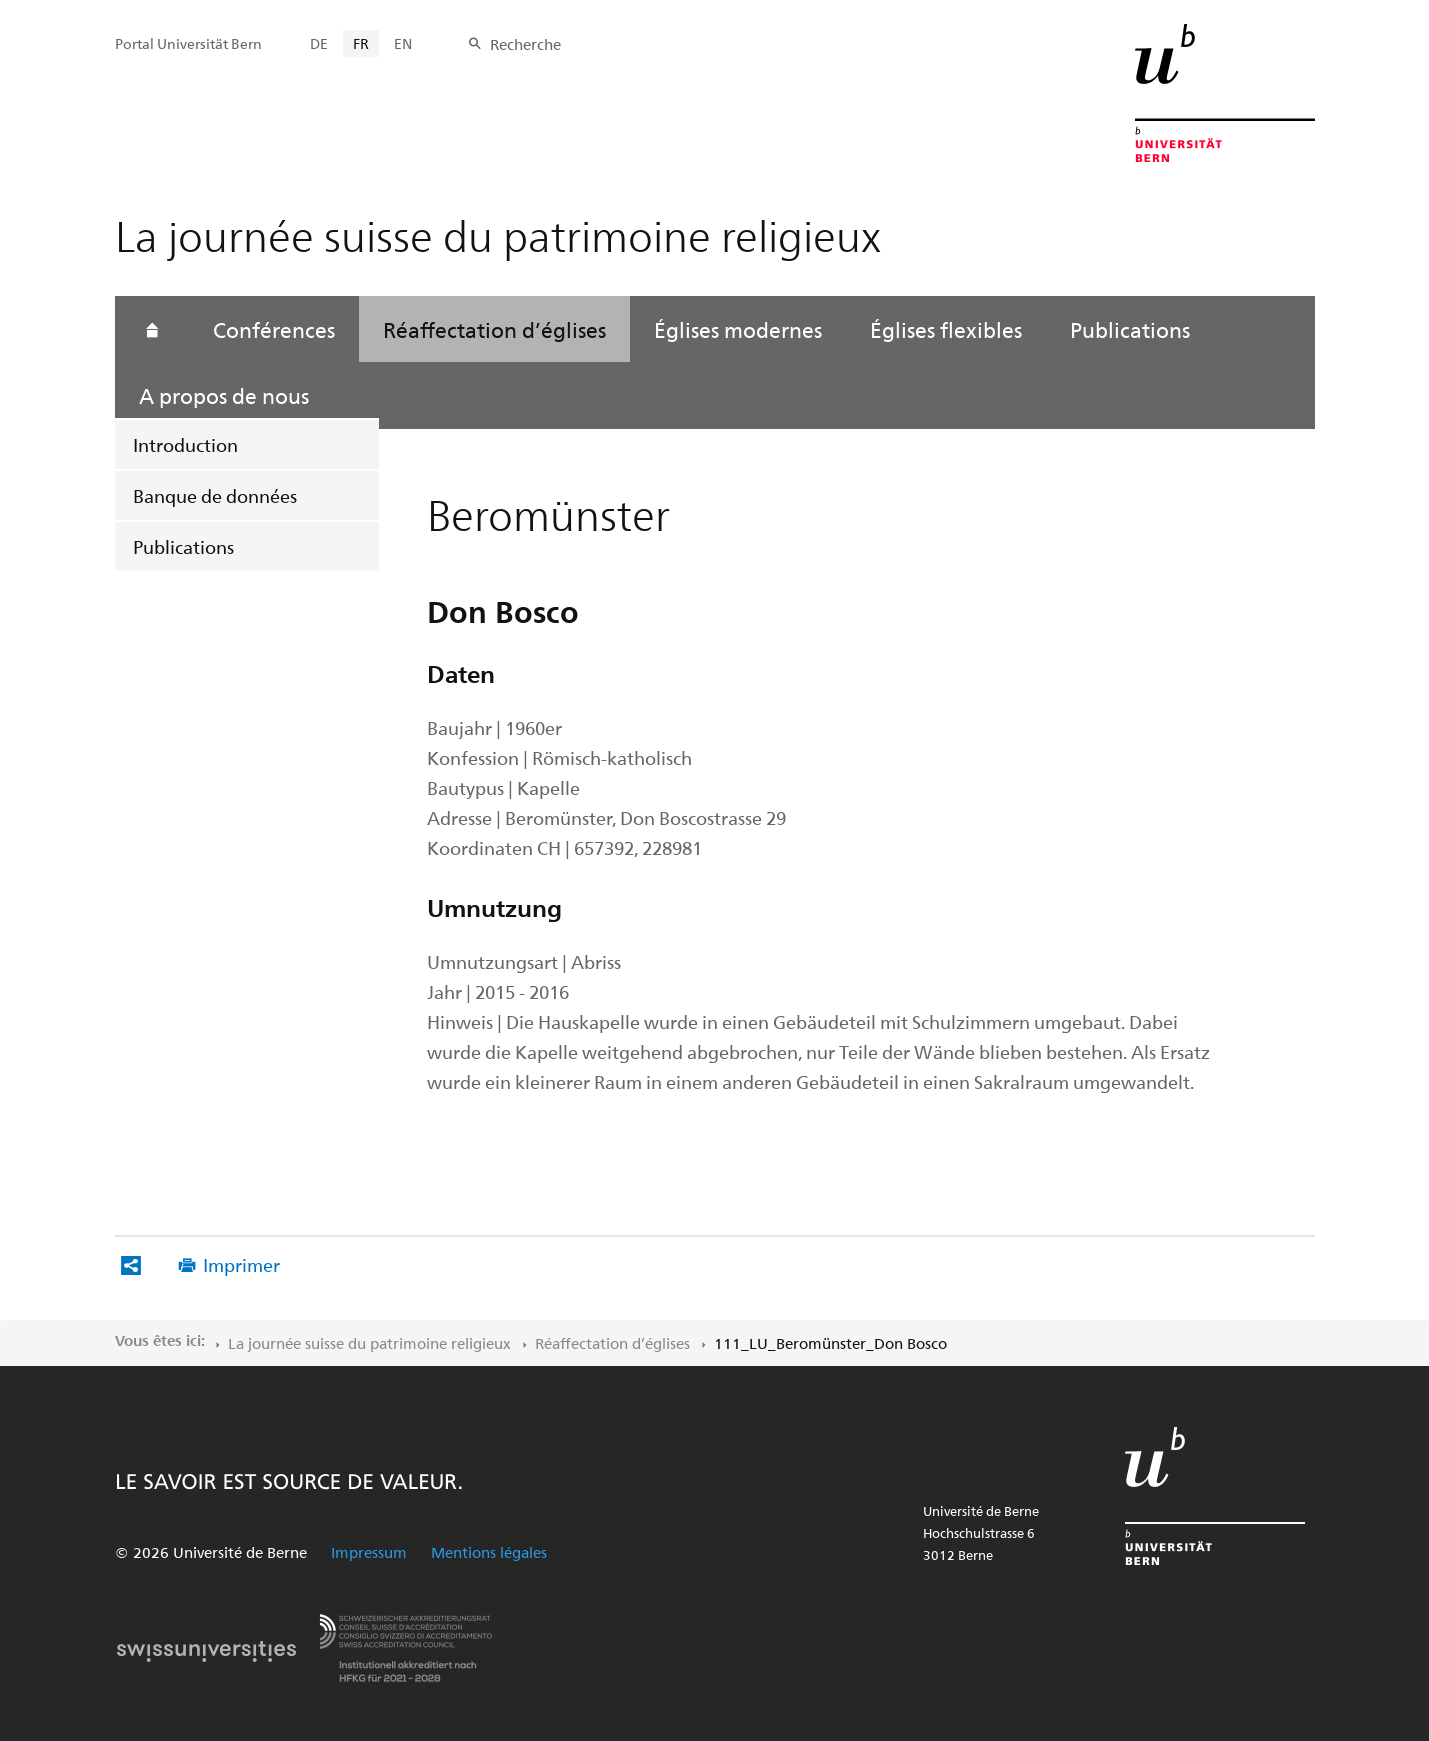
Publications (183, 546)
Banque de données (215, 495)
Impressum (369, 1552)
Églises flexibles (946, 329)
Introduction (185, 444)
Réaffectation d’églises (494, 329)
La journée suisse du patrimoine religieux (369, 1343)
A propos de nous (224, 395)
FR (361, 43)
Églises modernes (738, 329)
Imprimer (241, 1264)
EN (403, 43)
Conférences (274, 329)
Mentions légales (489, 1552)
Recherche (525, 44)
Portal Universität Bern (188, 43)
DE (319, 43)
